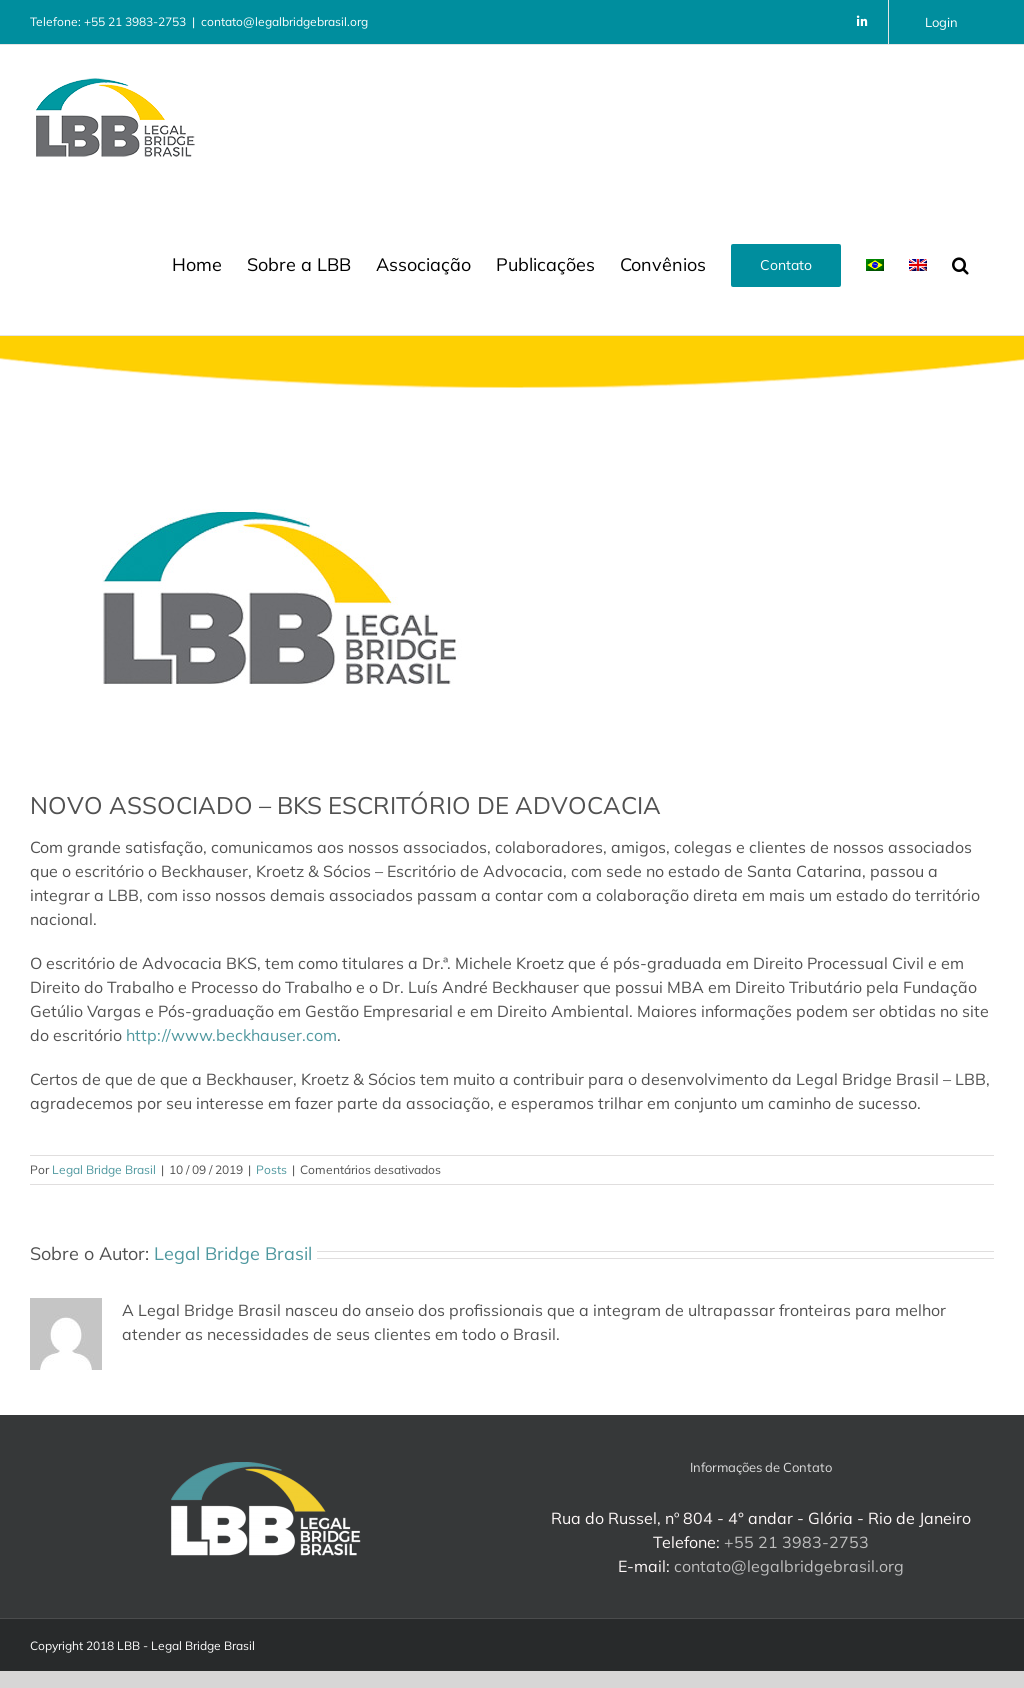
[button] (960, 262)
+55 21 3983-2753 (796, 1542)
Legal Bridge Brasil (104, 1169)
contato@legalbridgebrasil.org (284, 21)
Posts (271, 1169)
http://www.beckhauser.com (231, 1035)
